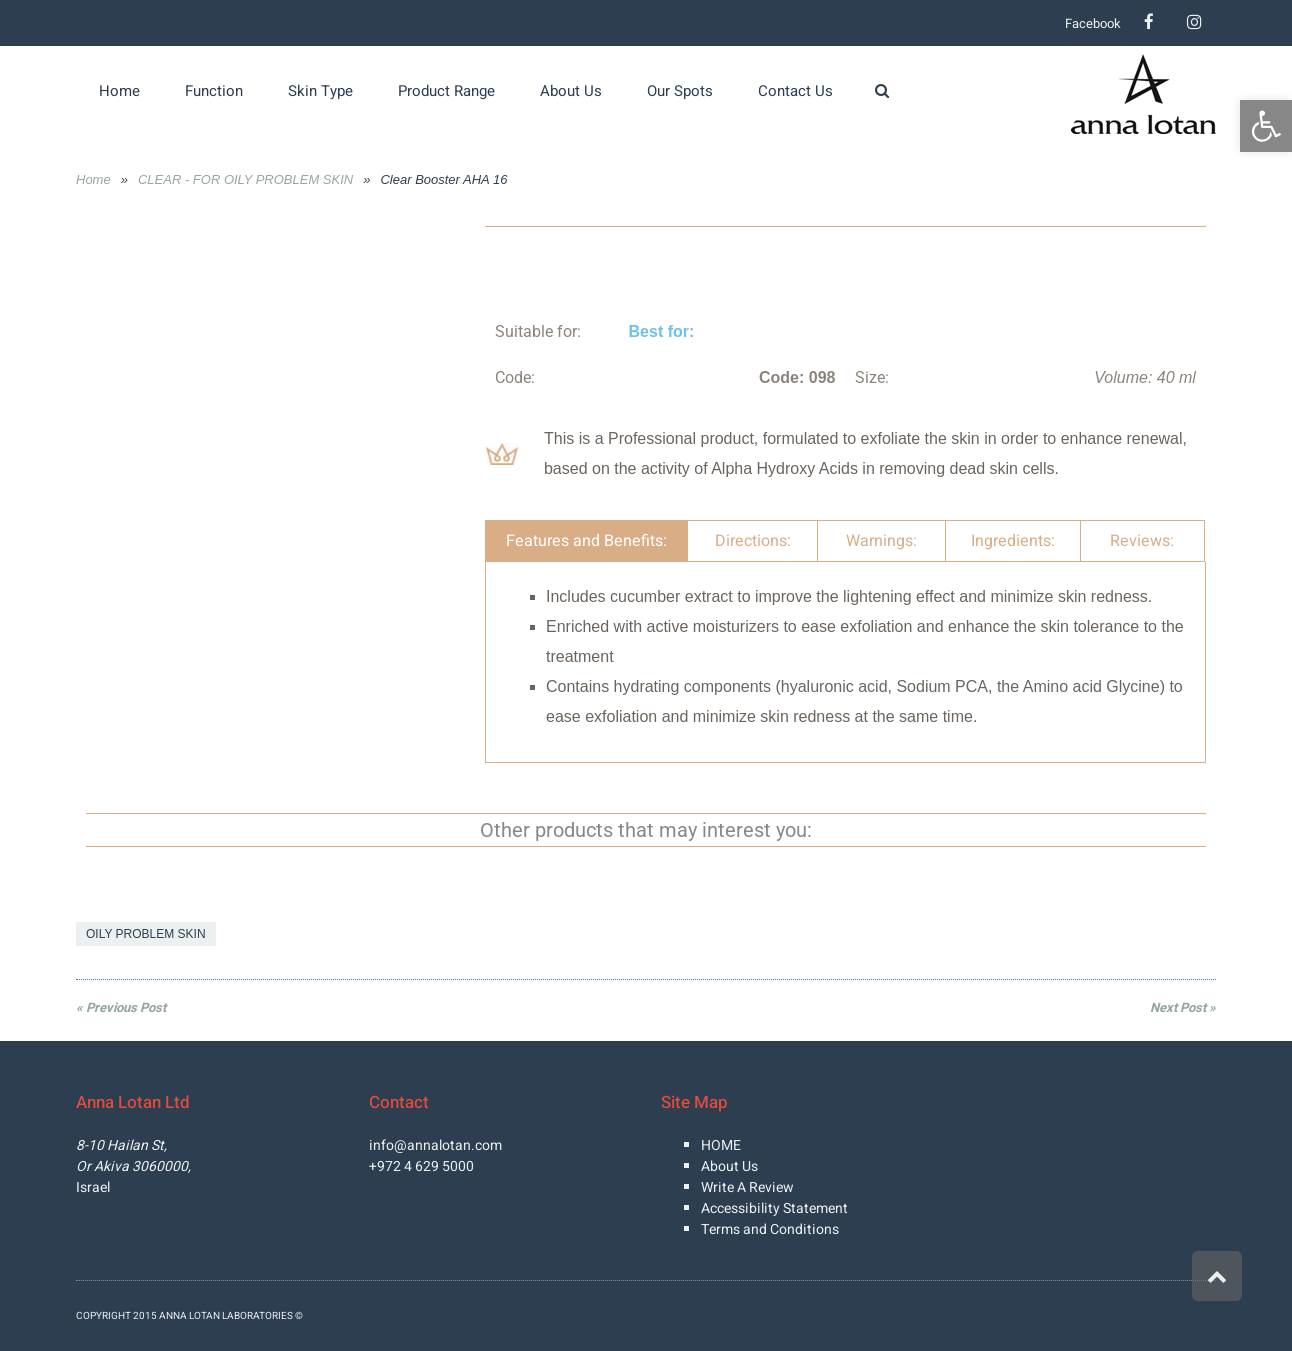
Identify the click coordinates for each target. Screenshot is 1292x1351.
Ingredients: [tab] (1013, 541)
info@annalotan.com (435, 1145)
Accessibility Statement (774, 1208)
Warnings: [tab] (881, 541)
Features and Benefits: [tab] (586, 541)
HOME (721, 1145)
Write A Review (747, 1187)
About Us (729, 1166)
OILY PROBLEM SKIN (146, 934)
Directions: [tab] (753, 541)
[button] (1266, 126)
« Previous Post (121, 1007)
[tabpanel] (845, 662)
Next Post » (1183, 1007)
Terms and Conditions (770, 1229)
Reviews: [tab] (1142, 541)
